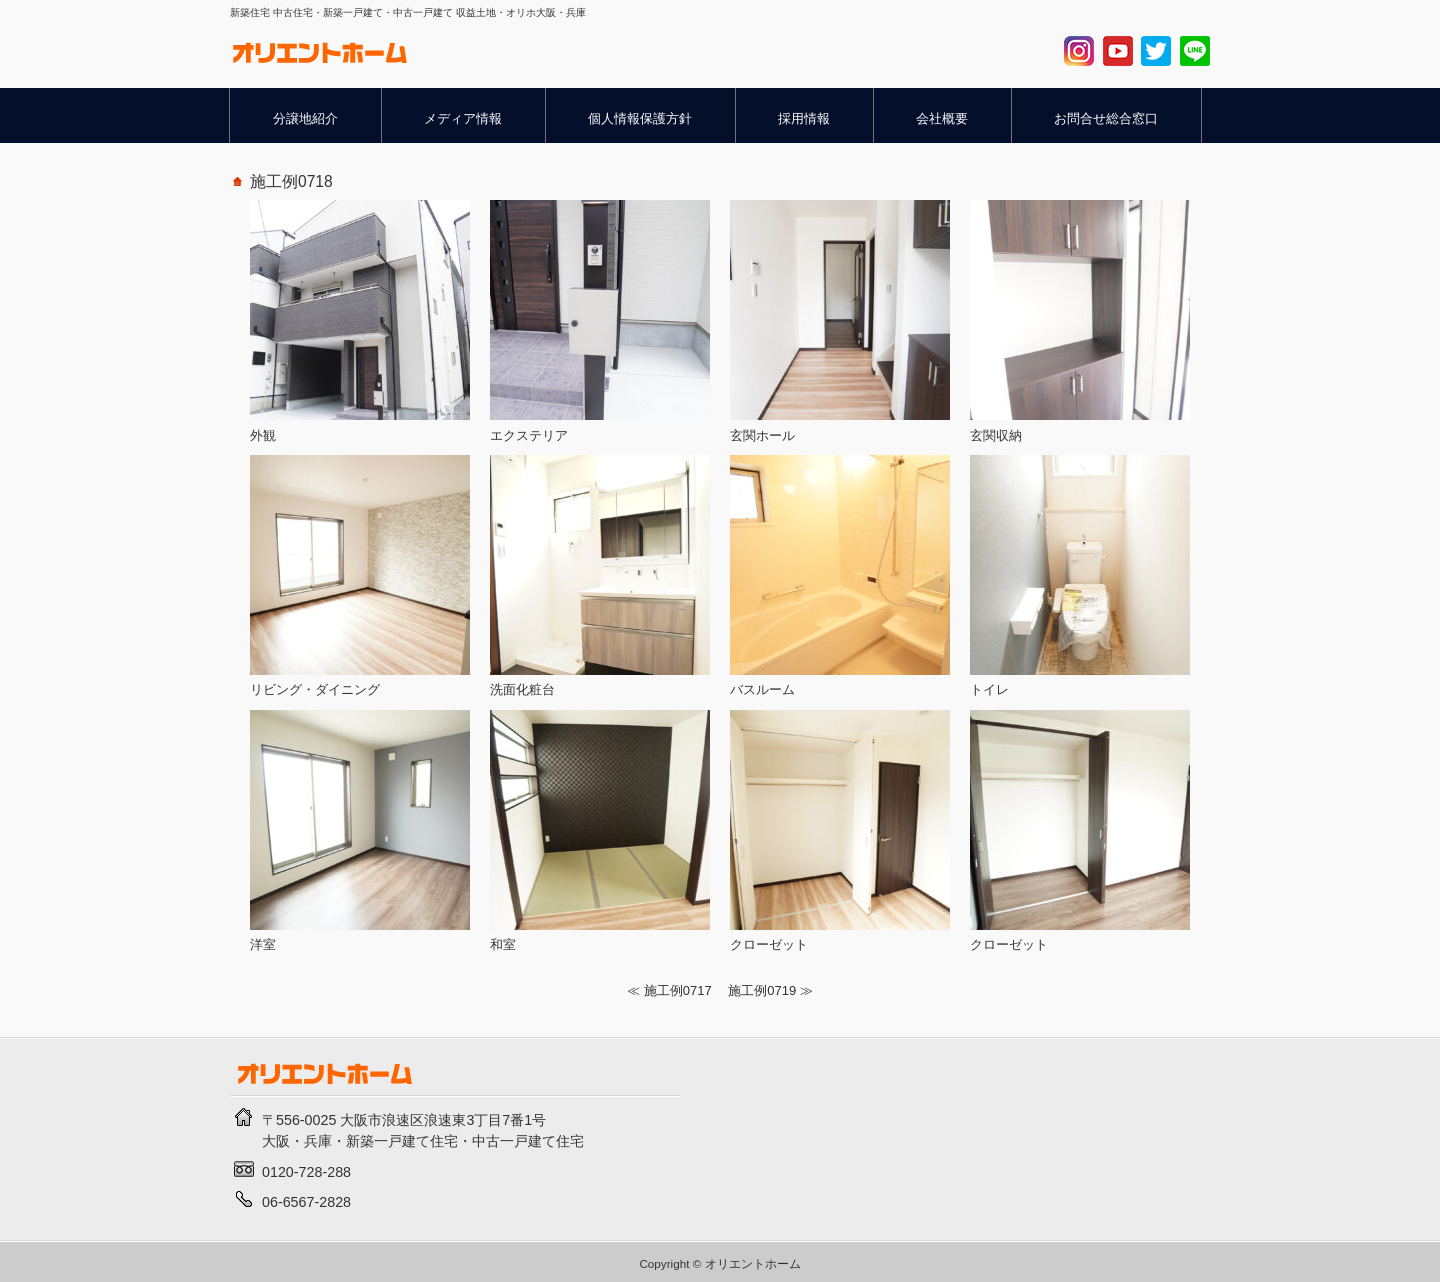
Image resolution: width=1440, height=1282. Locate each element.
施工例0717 (678, 990)
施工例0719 (762, 990)
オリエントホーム (753, 1263)
